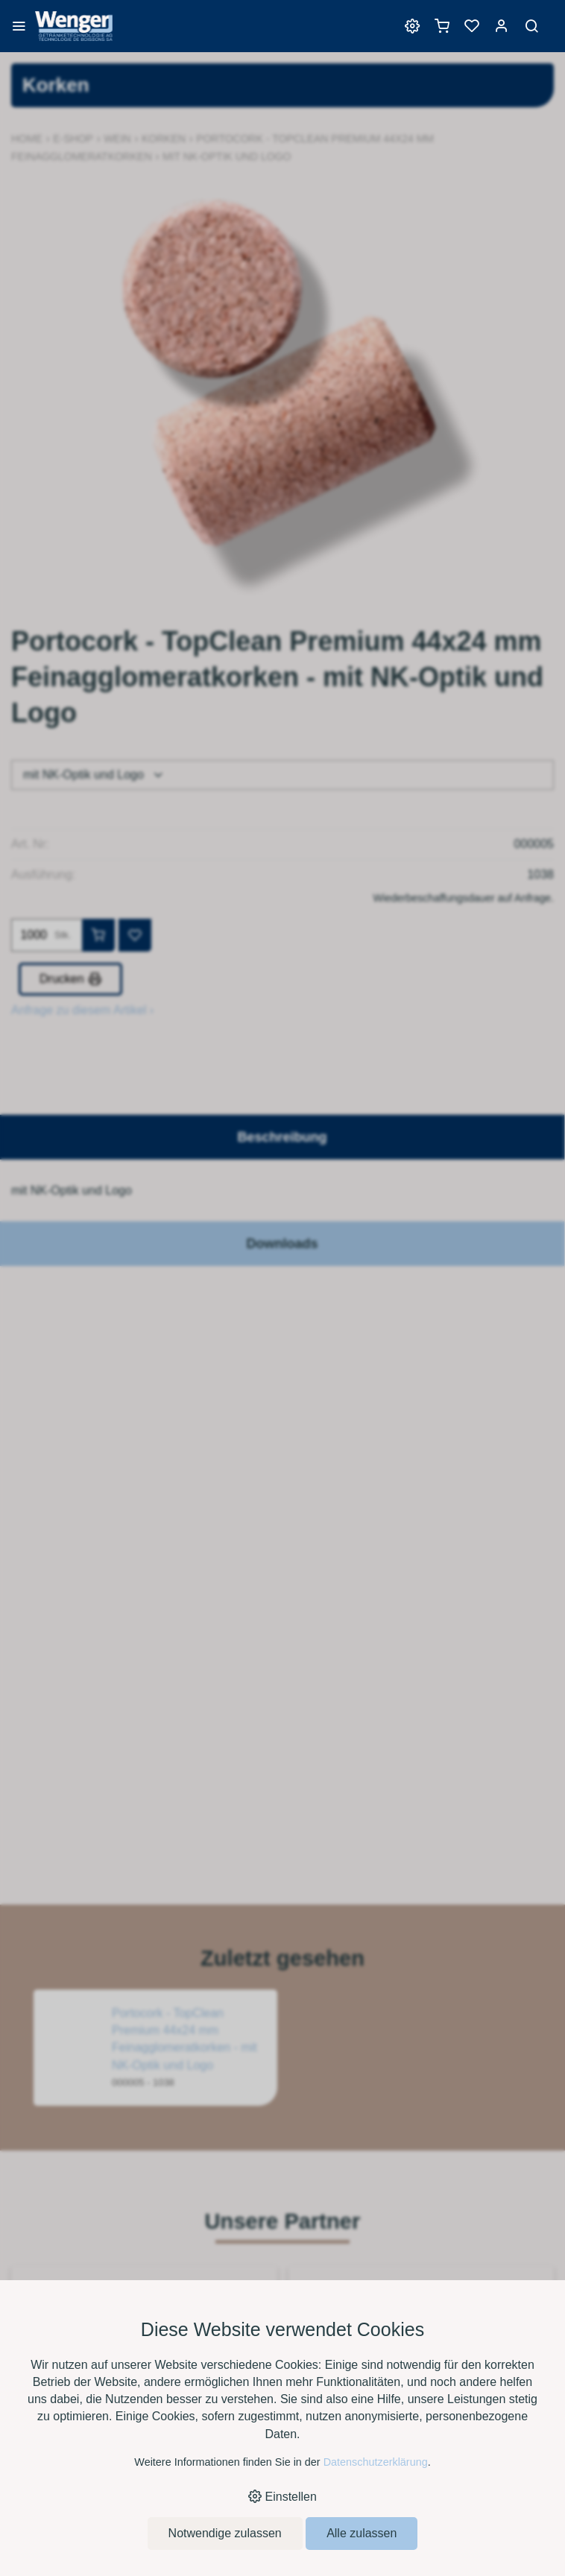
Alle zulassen (361, 2533)
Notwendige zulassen (225, 2533)
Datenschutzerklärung (375, 2462)
